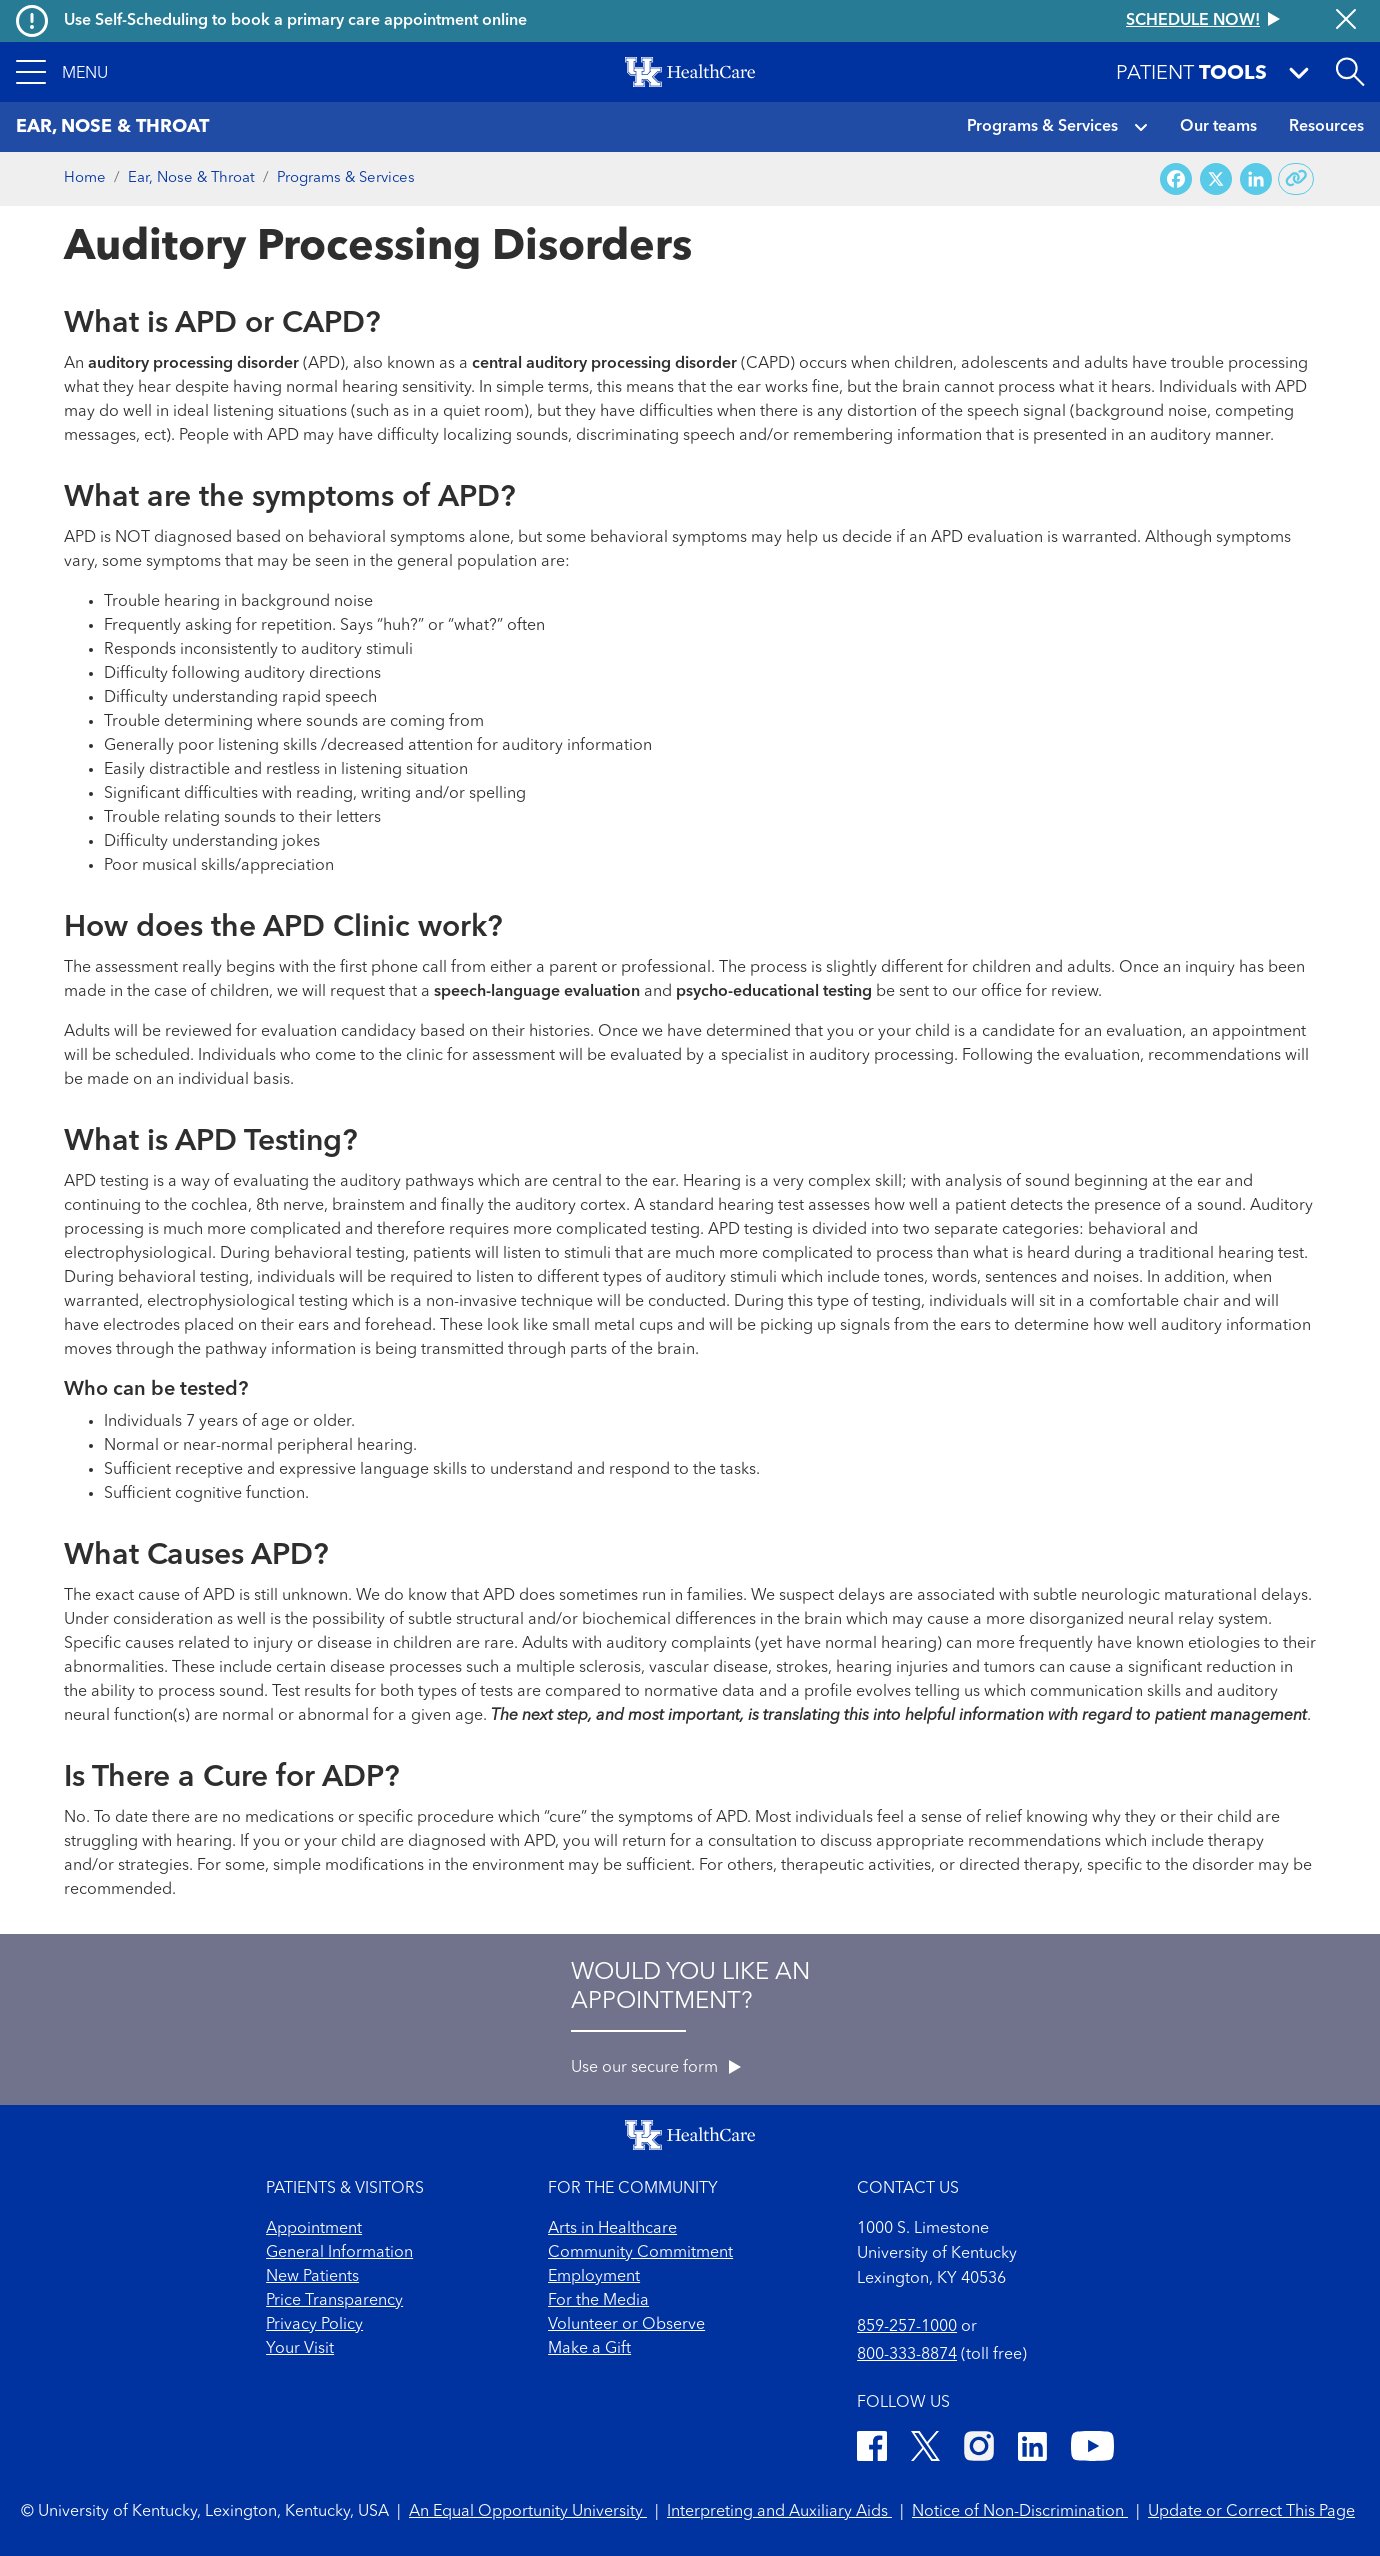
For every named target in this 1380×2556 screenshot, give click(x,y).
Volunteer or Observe (626, 2325)
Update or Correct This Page (1251, 2512)
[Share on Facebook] (1176, 179)
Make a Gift (589, 2349)
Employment (594, 2277)
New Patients (312, 2277)
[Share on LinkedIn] (1256, 179)
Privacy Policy (314, 2325)
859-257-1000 (907, 2327)
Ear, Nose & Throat (191, 178)
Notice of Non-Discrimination (1020, 2512)
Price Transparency (334, 2301)
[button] (62, 72)
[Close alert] (1346, 21)
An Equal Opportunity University (528, 2512)
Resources (1326, 127)
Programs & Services (1042, 127)
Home (85, 178)
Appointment (314, 2229)
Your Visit (300, 2349)
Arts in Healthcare (612, 2229)
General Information (339, 2253)
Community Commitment (640, 2253)
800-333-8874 (907, 2355)
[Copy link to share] (1296, 179)
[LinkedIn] (1032, 2449)
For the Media (598, 2301)
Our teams (1218, 127)
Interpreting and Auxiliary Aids (779, 2512)
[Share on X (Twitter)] (1216, 179)
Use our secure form (656, 2068)
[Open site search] (1350, 72)
